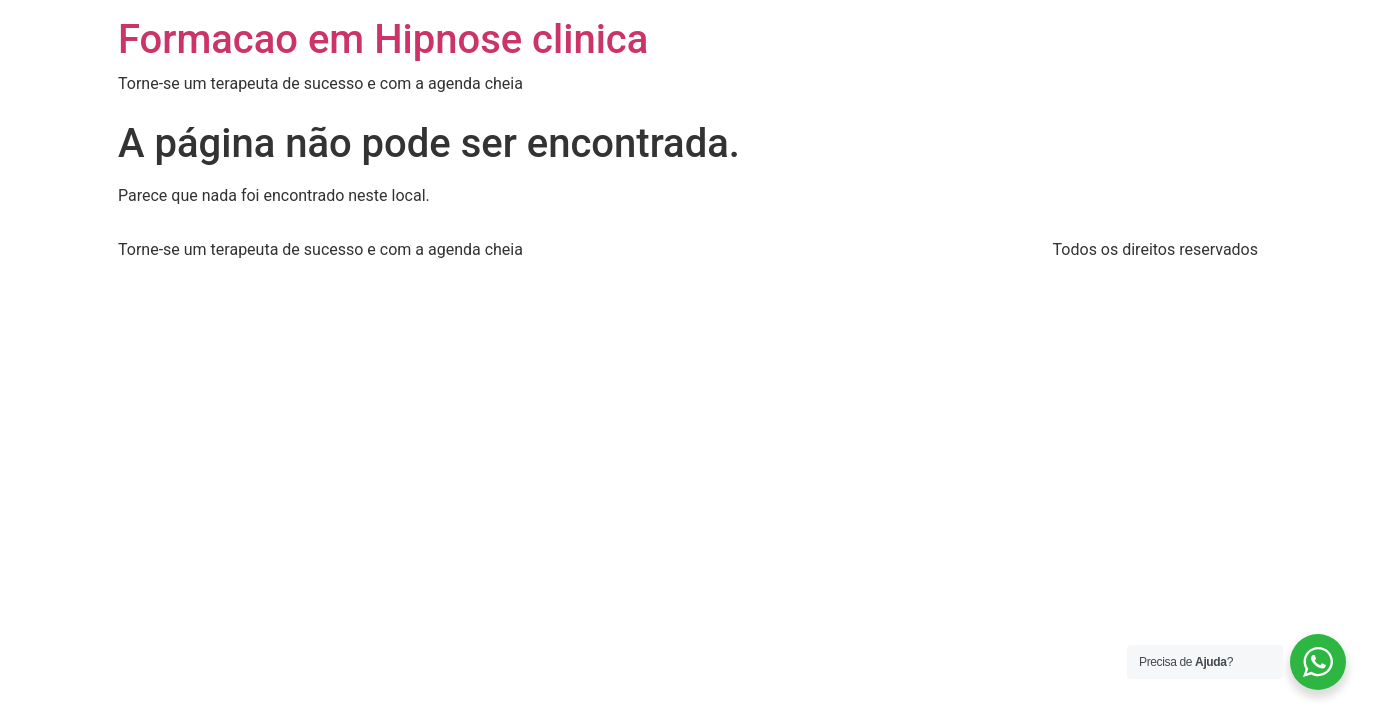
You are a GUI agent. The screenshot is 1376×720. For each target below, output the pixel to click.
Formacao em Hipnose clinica (383, 39)
